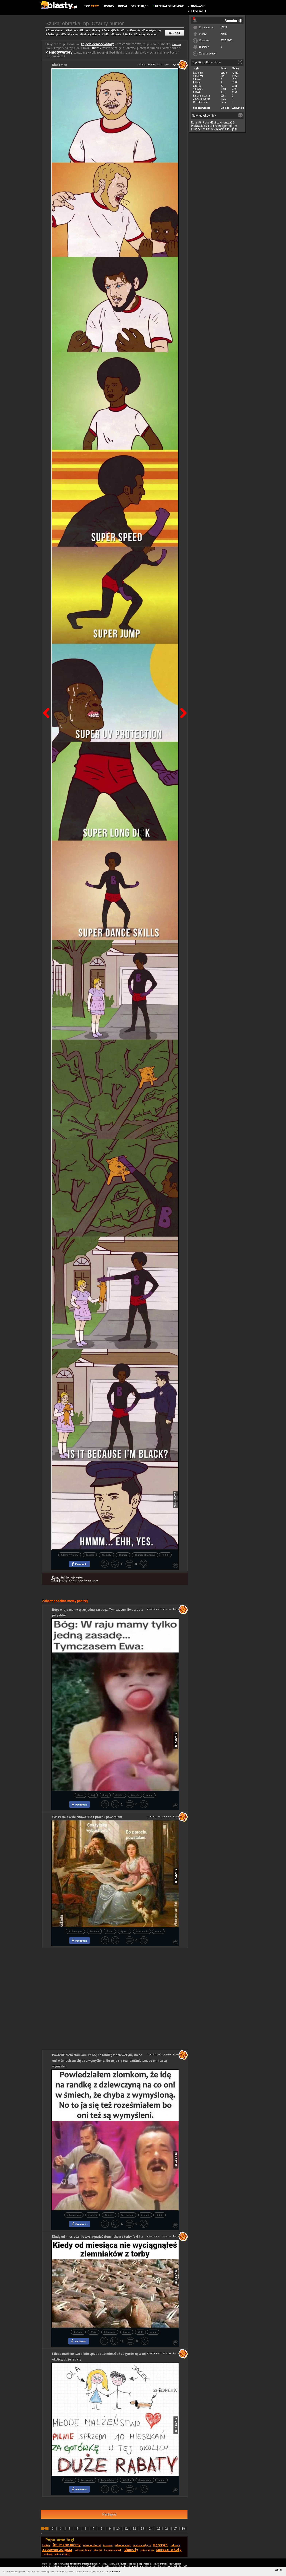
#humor (123, 1554)
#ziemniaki (109, 2332)
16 (167, 2528)
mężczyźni (160, 2545)
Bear (198, 82)
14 (150, 2528)
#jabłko (119, 1795)
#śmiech (109, 2215)
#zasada (135, 1795)
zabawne (175, 2545)
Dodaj (122, 6)
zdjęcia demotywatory (97, 44)
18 (183, 2528)
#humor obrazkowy (145, 1554)
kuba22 (196, 129)
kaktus (199, 89)
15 (159, 2528)
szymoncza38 (225, 122)
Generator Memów (168, 6)
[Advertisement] (115, 1973)
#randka (92, 2215)
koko (198, 79)
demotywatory (59, 52)
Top (91, 6)
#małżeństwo (108, 2480)
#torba (126, 2332)
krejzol (199, 76)
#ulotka (127, 2480)
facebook (47, 2554)
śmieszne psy (147, 2550)
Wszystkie (238, 107)
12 (134, 2528)
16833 (224, 27)
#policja (90, 1554)
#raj (93, 1795)
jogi (234, 129)
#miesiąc (78, 2332)
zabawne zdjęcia (57, 2549)
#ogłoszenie (87, 2480)
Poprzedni (47, 704)
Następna (182, 704)
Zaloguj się (57, 1580)
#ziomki (145, 2215)
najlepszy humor (83, 2550)
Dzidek (210, 129)
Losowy (108, 6)
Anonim (199, 72)
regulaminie (115, 2571)
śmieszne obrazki (113, 2550)
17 (175, 2528)
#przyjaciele (127, 2215)
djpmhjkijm (229, 125)
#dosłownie (142, 1931)
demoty (131, 2549)
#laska (110, 1931)
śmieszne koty (168, 2549)
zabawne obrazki (92, 2545)
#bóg (105, 1795)
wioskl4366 (223, 129)
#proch (124, 1931)
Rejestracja (198, 11)
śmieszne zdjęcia (142, 2545)
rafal (198, 85)
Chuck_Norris (202, 98)
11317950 (214, 125)
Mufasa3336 (199, 125)
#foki (140, 2332)
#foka (93, 2332)
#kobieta (94, 1931)
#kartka (69, 2480)
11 (126, 2528)
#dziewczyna (75, 1931)
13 (142, 2528)
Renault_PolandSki (203, 122)
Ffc (203, 129)
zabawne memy (123, 2545)
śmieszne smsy (62, 2554)
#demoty (106, 1554)
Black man (59, 65)
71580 (224, 33)
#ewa (80, 1795)
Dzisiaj (225, 107)
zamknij (278, 2570)
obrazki (98, 2550)
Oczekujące (139, 6)
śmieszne (108, 2545)
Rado (198, 92)
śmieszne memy (67, 2544)
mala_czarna (202, 95)
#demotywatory (69, 1554)
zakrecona (202, 102)
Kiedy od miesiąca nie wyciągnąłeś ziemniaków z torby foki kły (97, 2236)
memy (96, 48)
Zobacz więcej (207, 53)
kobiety (46, 2545)
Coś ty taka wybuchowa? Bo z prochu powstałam (87, 1817)
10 (118, 2528)
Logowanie (197, 6)
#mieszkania (144, 2480)
